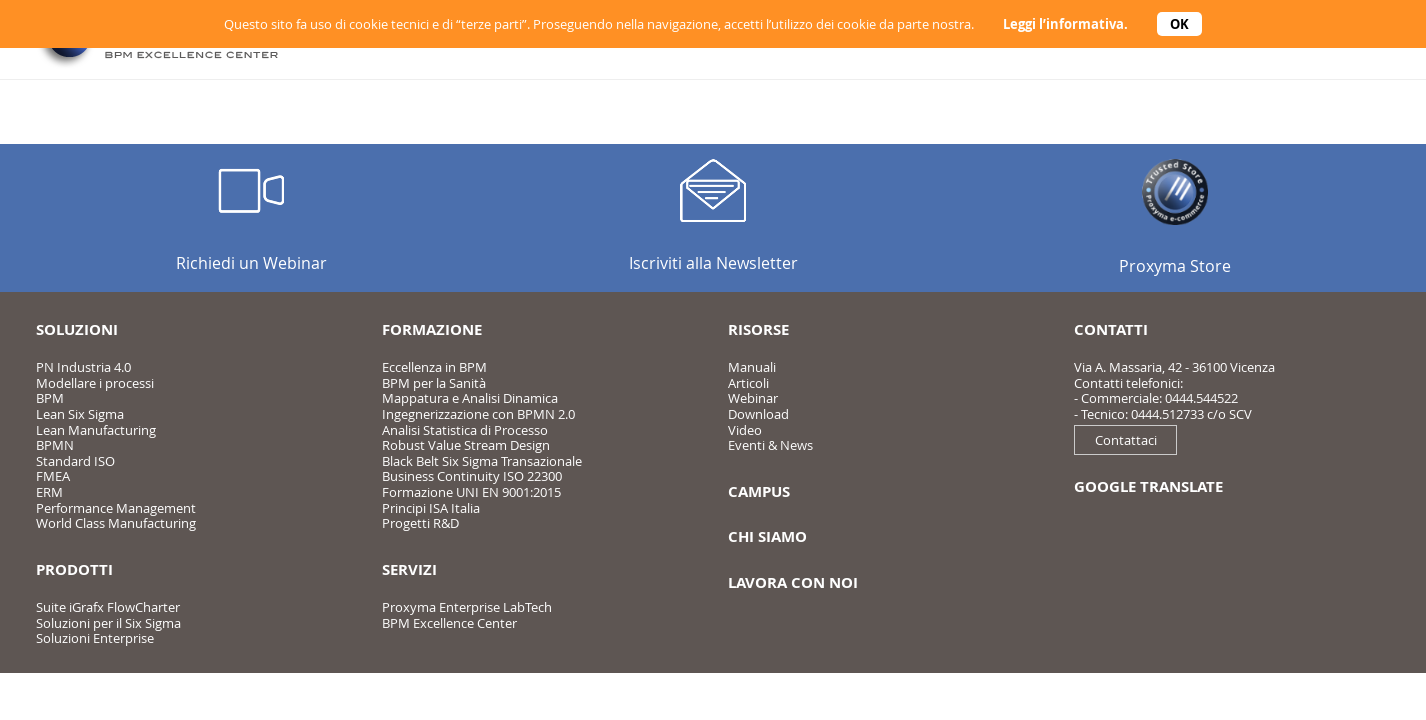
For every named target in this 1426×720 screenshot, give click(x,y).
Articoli (748, 383)
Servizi (409, 569)
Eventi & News (770, 445)
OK (1179, 24)
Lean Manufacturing (96, 430)
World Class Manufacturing (116, 523)
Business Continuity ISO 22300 (472, 476)
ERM (49, 492)
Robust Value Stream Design (466, 445)
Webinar (753, 398)
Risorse (758, 329)
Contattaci (1126, 440)
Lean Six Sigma (80, 414)
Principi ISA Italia (431, 508)
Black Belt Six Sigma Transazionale (482, 461)
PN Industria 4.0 (83, 367)
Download (758, 414)
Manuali (752, 367)
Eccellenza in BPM (434, 367)
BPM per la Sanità (434, 383)
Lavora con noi (793, 582)
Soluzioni (77, 329)
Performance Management (116, 508)
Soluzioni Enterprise (95, 638)
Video (745, 430)
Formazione (432, 329)
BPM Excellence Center (449, 623)
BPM (50, 398)
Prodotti (74, 569)
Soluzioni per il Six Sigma (108, 623)
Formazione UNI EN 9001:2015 (471, 492)
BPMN (55, 445)
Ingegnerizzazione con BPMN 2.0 (478, 414)
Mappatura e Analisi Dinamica (470, 398)
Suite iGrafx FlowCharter (108, 607)
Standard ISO (75, 461)
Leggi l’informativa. (1065, 24)
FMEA (53, 476)
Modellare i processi (95, 383)
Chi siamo (767, 536)
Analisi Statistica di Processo (465, 430)
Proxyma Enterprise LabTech (467, 607)
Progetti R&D (420, 523)
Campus (759, 491)
